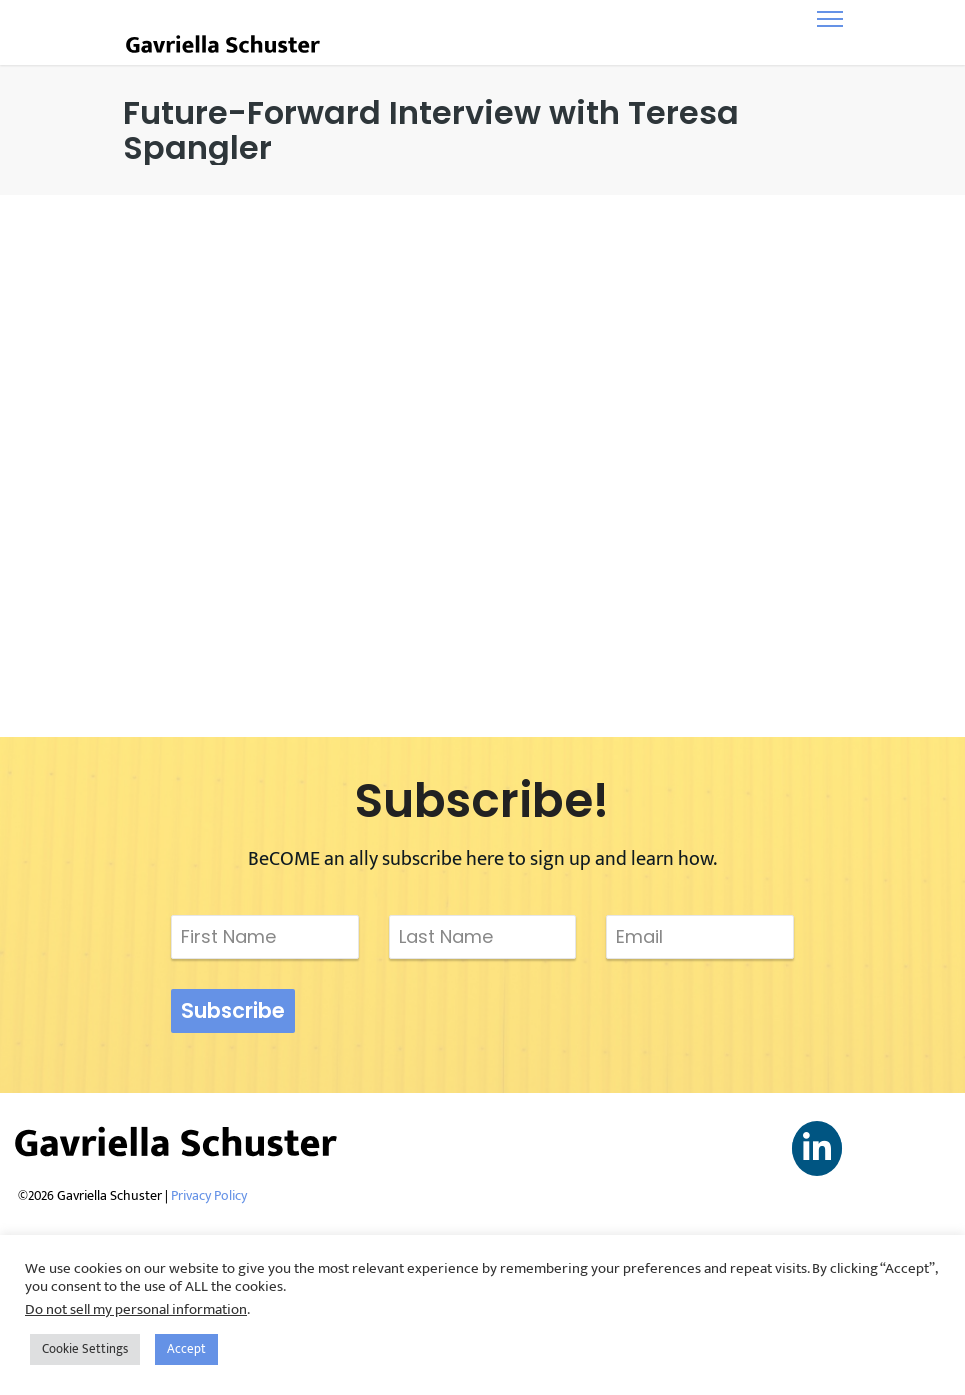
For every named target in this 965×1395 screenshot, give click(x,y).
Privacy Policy (209, 1195)
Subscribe (233, 1010)
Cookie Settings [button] (85, 1349)
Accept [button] (186, 1349)
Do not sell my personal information (136, 1309)
